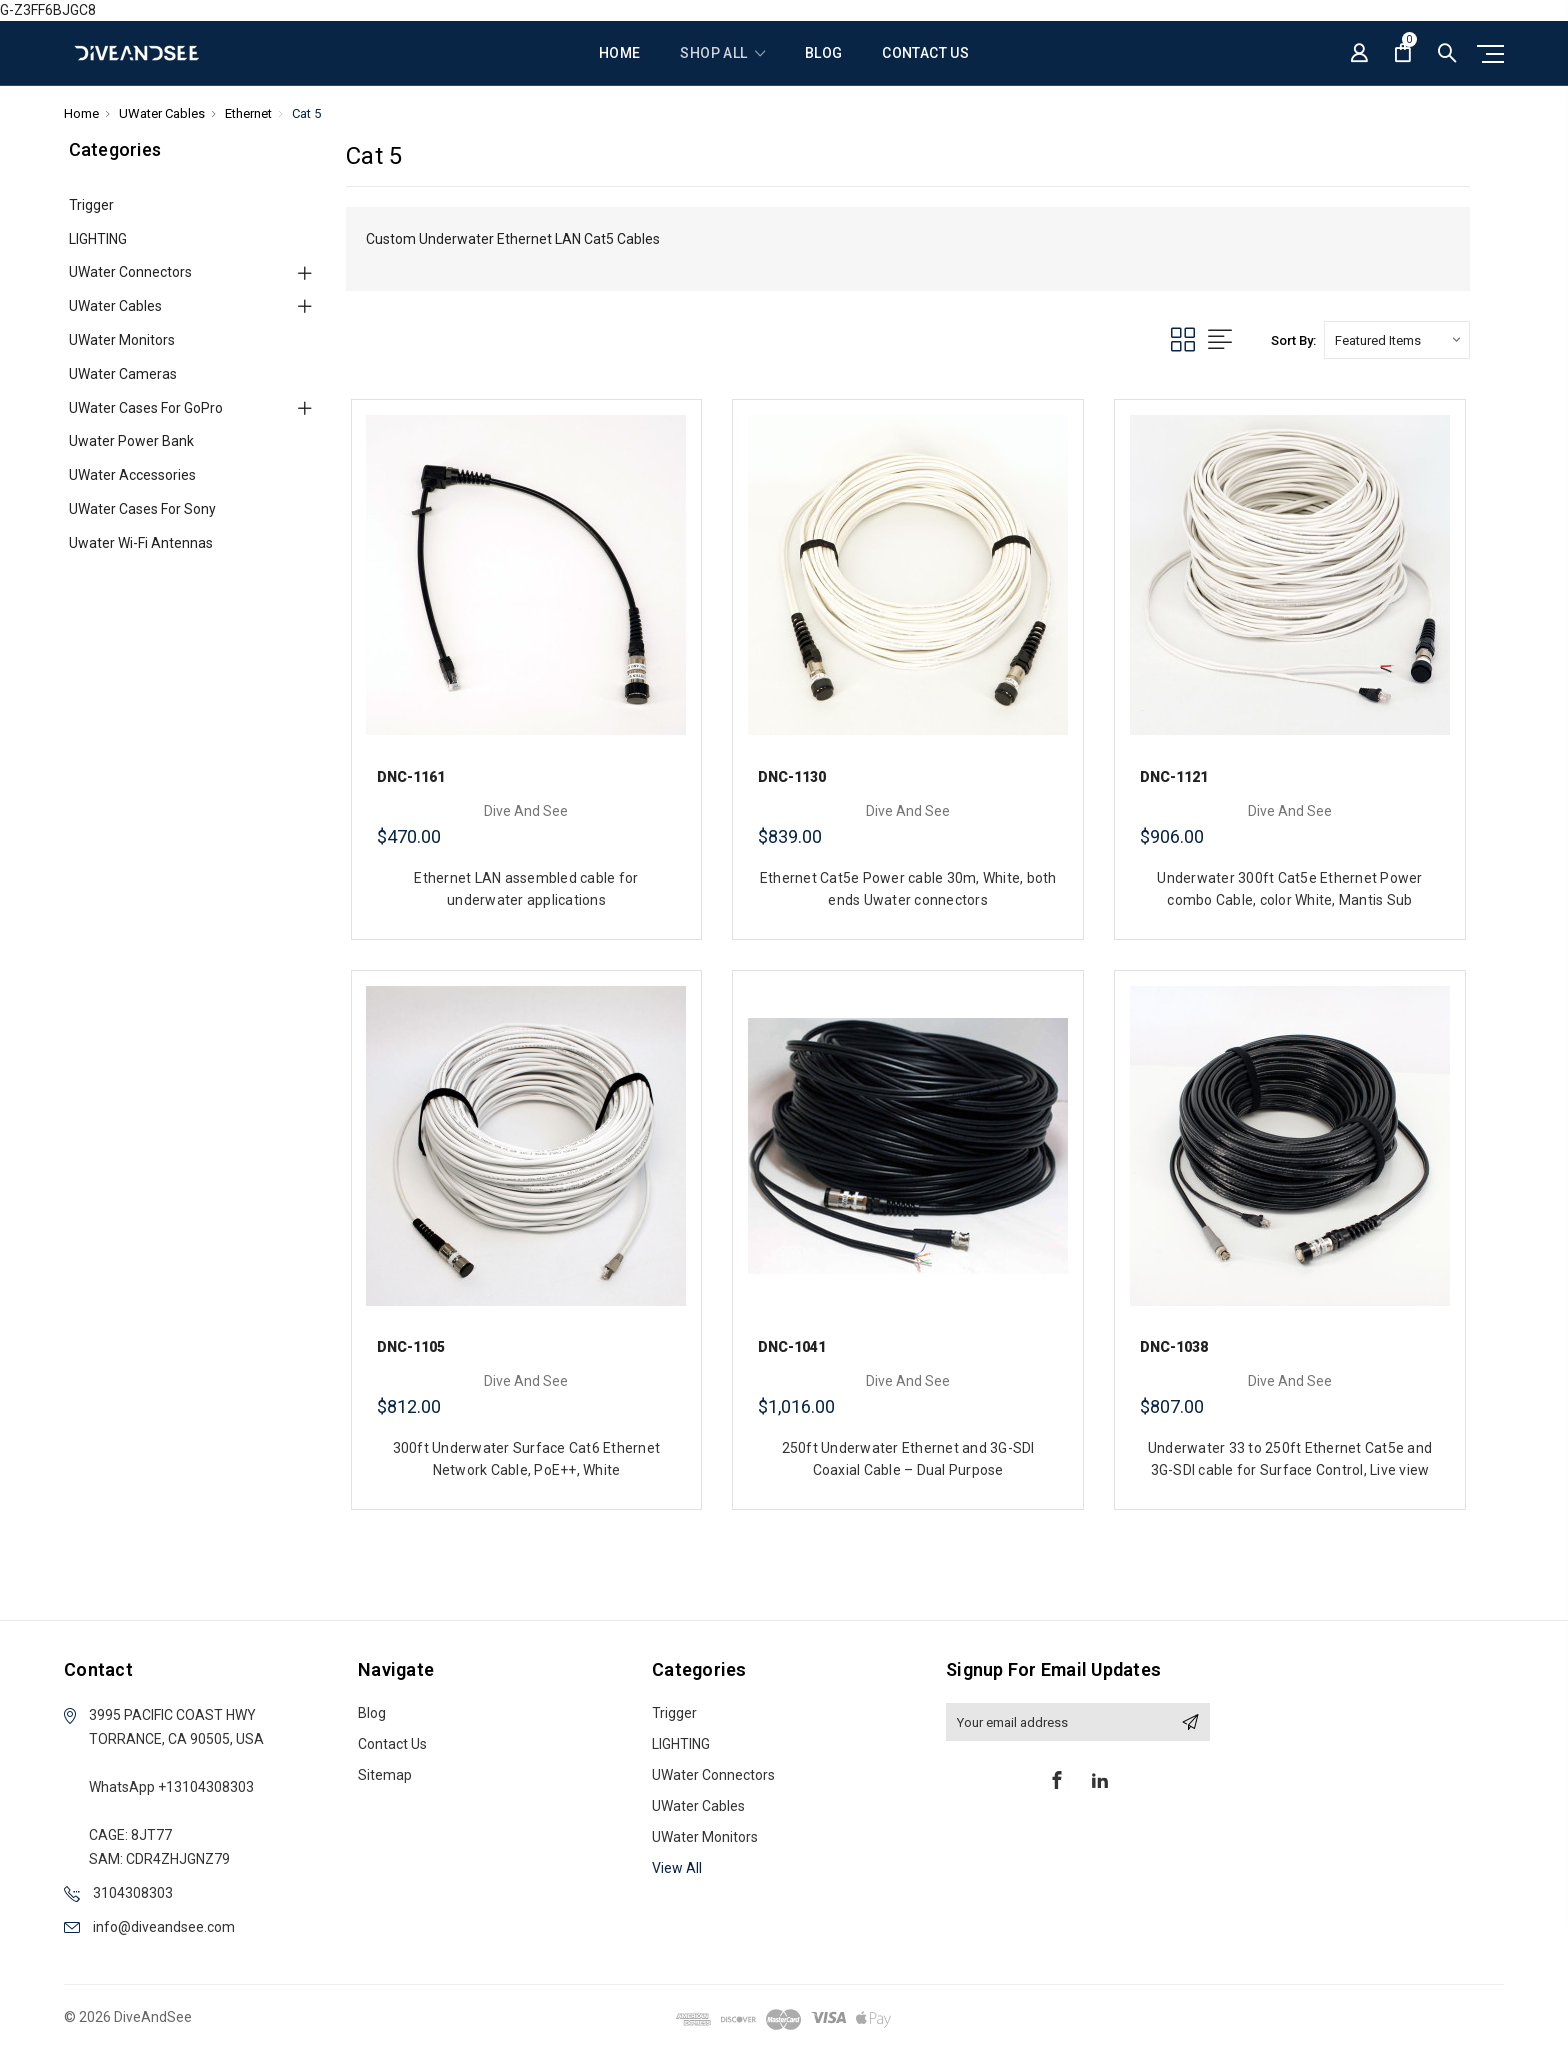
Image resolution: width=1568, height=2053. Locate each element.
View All (677, 1868)
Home (619, 53)
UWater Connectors (130, 272)
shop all (722, 53)
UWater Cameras (123, 374)
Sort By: (1293, 340)
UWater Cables (115, 306)
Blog (823, 53)
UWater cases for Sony (142, 509)
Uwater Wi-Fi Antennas (141, 543)
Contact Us (925, 53)
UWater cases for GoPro (146, 408)
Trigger (91, 205)
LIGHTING (98, 239)
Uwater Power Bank (131, 441)
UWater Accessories (132, 475)
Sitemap (385, 1775)
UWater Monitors (122, 340)
